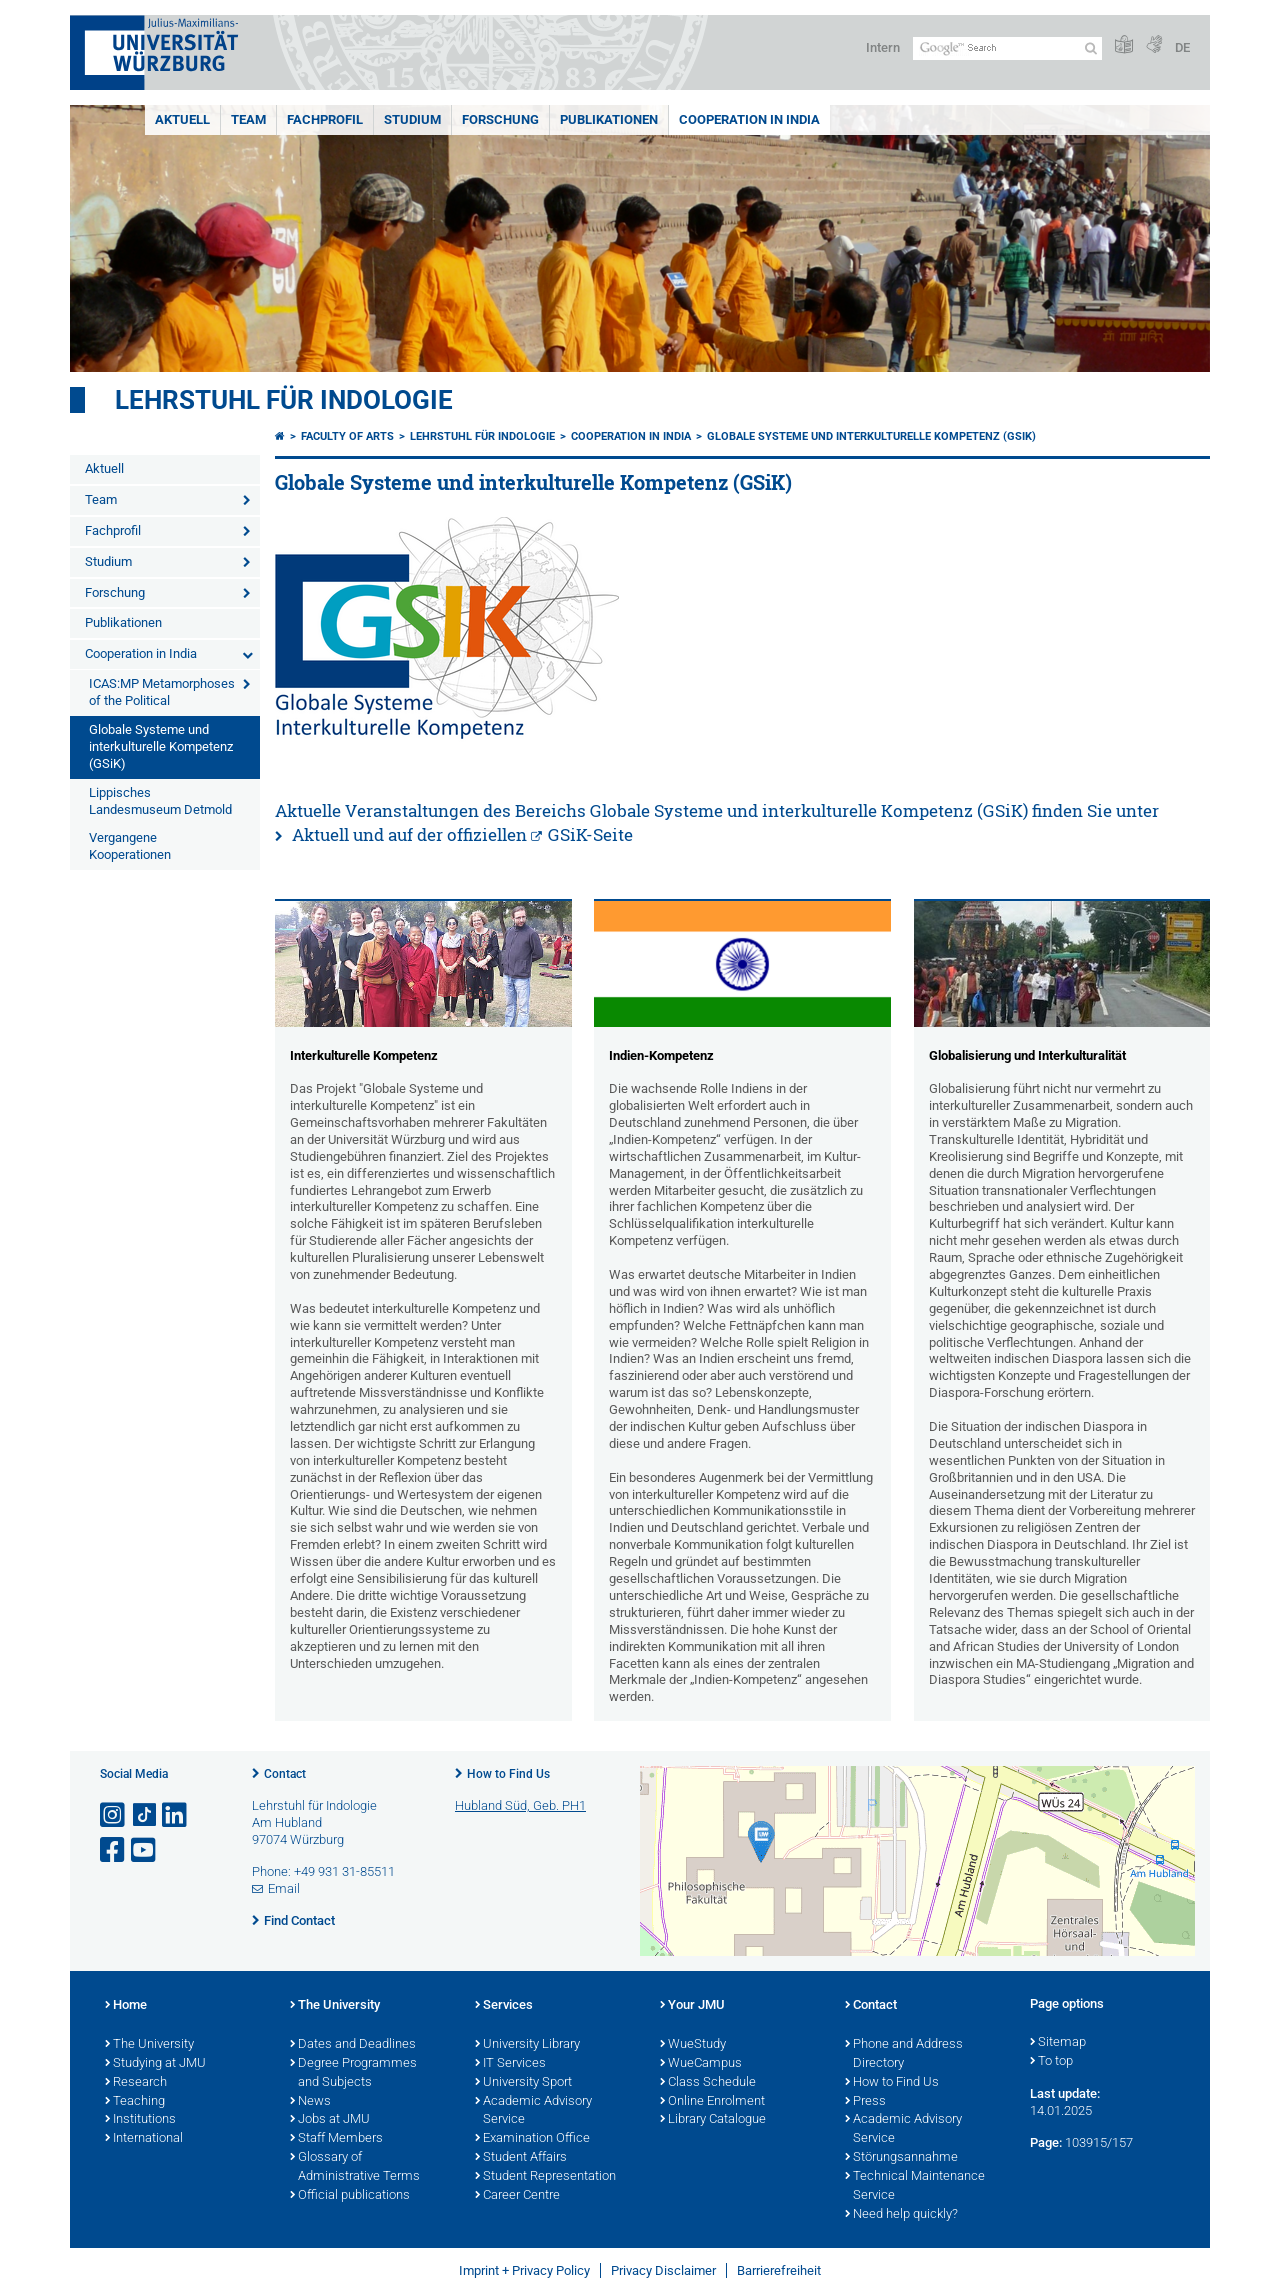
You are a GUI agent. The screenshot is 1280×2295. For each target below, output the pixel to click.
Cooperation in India (749, 119)
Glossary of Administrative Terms (355, 2167)
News (310, 2102)
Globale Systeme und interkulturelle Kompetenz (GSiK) (161, 746)
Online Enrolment (712, 2102)
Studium (412, 119)
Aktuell (182, 119)
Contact (285, 1774)
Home (126, 2006)
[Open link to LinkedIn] (176, 1815)
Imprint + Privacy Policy (524, 2270)
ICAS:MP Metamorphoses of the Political (162, 692)
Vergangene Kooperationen (130, 846)
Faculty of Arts (347, 436)
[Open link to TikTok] (145, 1815)
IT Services (510, 2064)
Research (136, 2083)
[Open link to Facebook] (114, 1850)
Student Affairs (521, 2158)
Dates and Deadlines (353, 2045)
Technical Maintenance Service (915, 2186)
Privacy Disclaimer (663, 2270)
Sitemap (1058, 2043)
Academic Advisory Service (533, 2111)
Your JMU (692, 2006)
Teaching (135, 2102)
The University (149, 2045)
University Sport (523, 2083)
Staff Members (336, 2139)
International (144, 2139)
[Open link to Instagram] (114, 1815)
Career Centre (517, 2196)
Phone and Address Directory (904, 2054)
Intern (883, 47)
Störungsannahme (901, 2158)
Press (865, 2102)
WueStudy (693, 2045)
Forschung (500, 119)
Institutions (140, 2120)
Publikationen (609, 119)
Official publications (350, 2196)
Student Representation (545, 2177)
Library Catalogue (713, 2120)
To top (1051, 2062)
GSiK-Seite (590, 834)
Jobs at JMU (330, 2120)
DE (1182, 47)
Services (504, 2006)
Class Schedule (708, 2083)
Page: (1046, 2142)
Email (284, 1888)
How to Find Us (508, 1774)
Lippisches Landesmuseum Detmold (160, 801)
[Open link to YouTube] (145, 1850)
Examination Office (532, 2139)
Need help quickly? (901, 2215)
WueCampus (701, 2064)
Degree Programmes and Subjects (353, 2073)
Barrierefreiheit (779, 2270)
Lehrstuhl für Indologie (284, 400)
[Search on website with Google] (1007, 48)
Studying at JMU (155, 2064)
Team (248, 119)
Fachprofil (325, 119)
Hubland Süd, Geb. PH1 (520, 1805)
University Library (527, 2045)
